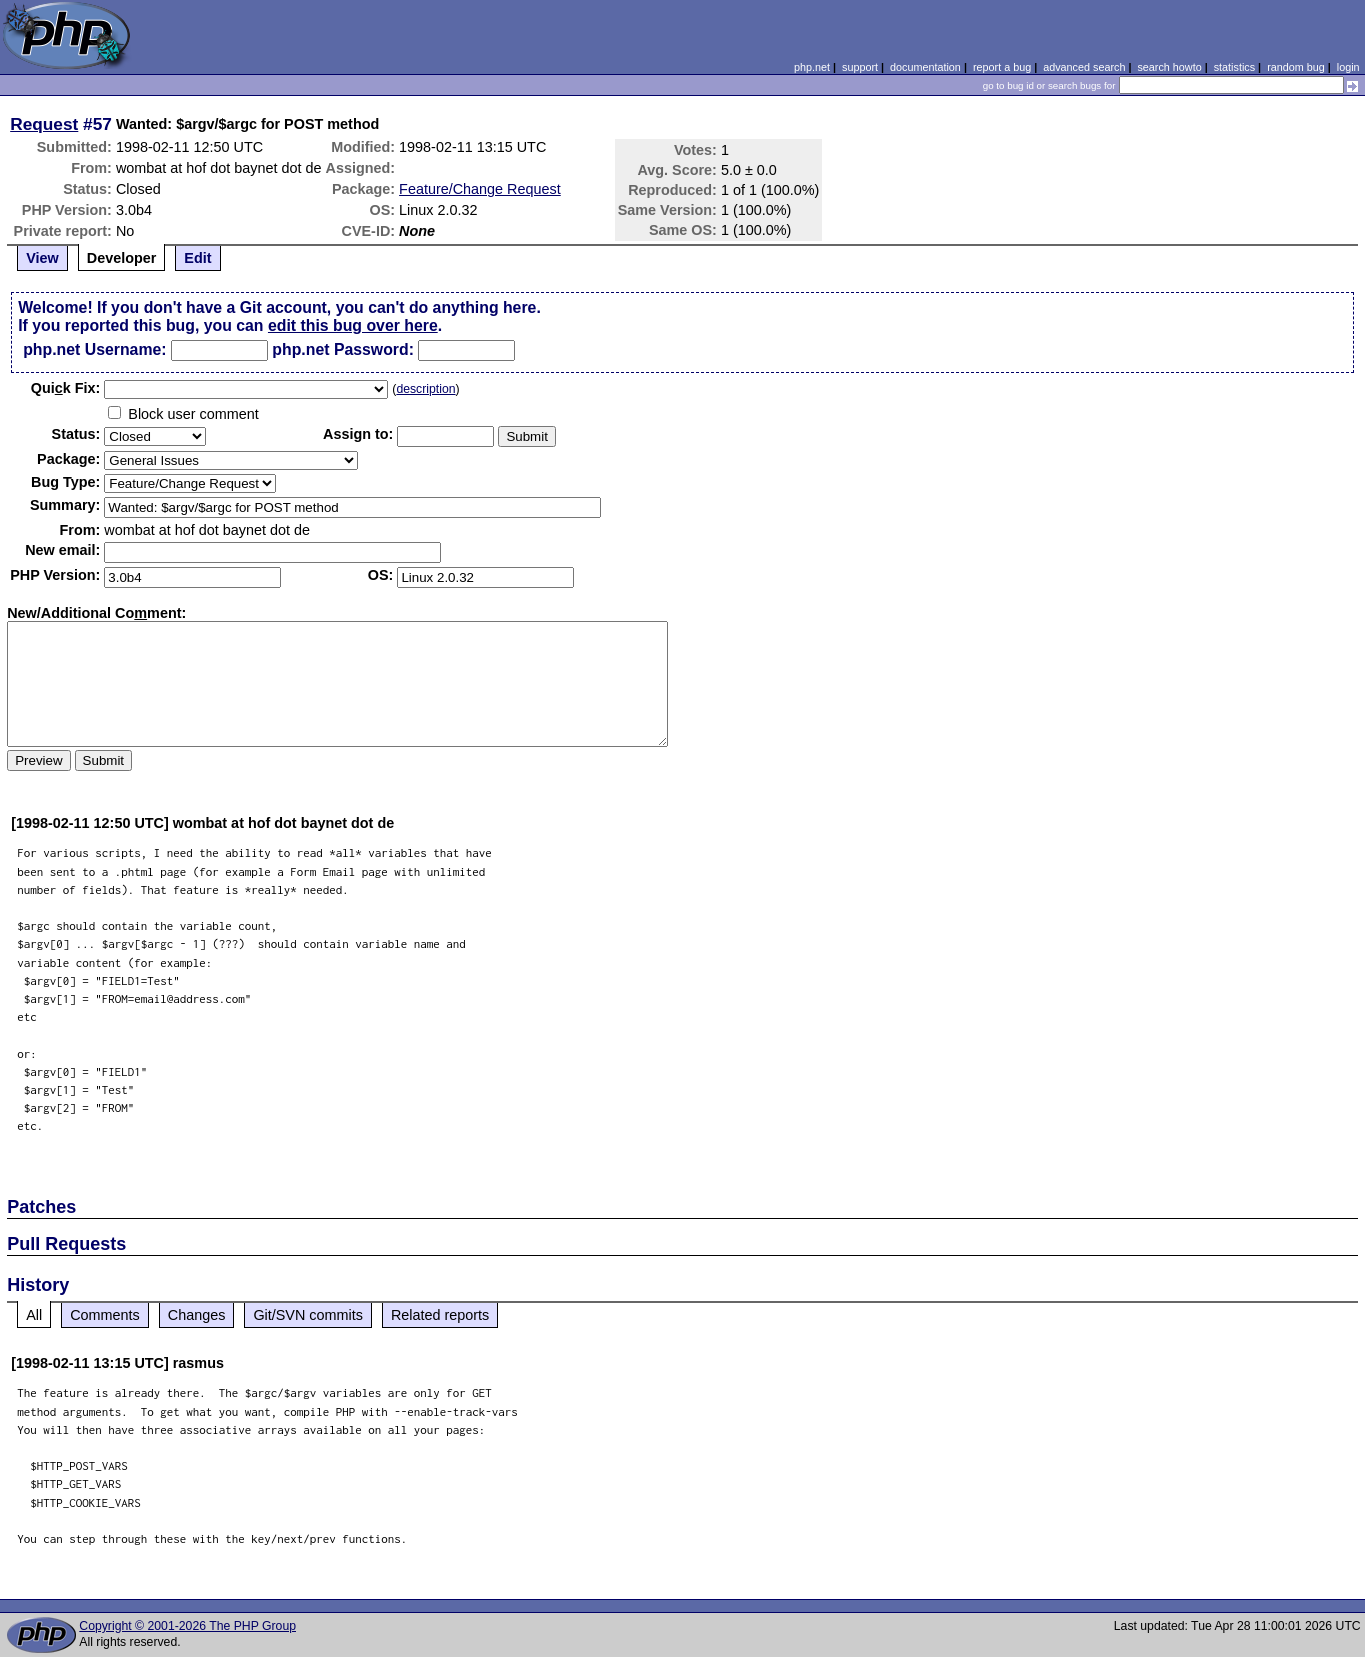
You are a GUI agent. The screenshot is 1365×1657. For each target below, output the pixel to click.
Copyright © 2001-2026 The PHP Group (187, 1626)
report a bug (1002, 67)
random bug (1296, 67)
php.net (812, 67)
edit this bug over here (353, 325)
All (34, 1315)
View (42, 258)
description (425, 389)
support (860, 67)
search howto (1169, 67)
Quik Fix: (66, 388)
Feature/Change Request (480, 189)
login (1348, 67)
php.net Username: (94, 349)
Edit (197, 258)
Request (44, 124)
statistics (1234, 67)
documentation (925, 67)
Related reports (440, 1315)
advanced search (1084, 67)
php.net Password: (343, 349)
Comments (105, 1315)
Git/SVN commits (308, 1315)
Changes (197, 1315)
